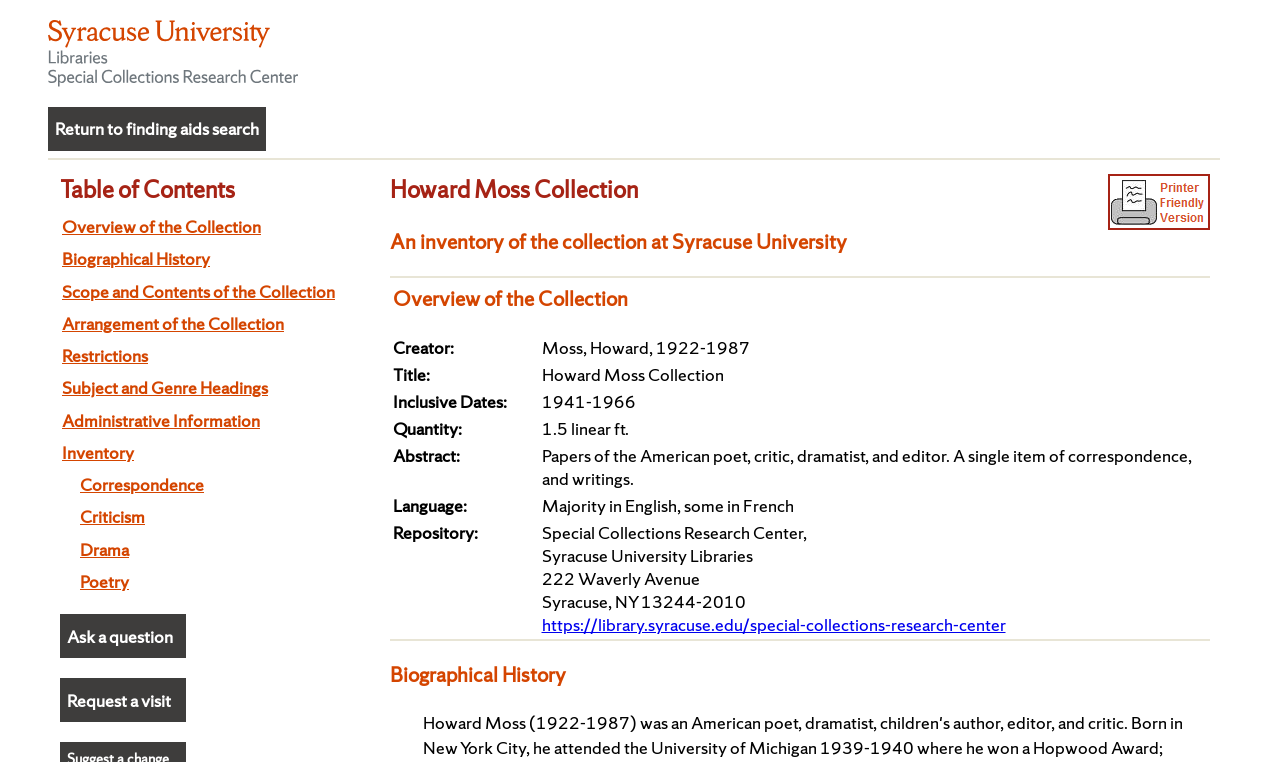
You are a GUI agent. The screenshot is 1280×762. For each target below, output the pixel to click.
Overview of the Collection (161, 226)
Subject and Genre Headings (165, 387)
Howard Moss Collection (514, 189)
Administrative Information (161, 420)
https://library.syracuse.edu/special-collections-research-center (774, 624)
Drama (104, 549)
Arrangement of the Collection (173, 323)
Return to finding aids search (157, 128)
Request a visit (119, 700)
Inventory (98, 452)
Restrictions (105, 355)
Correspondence (142, 484)
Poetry (104, 581)
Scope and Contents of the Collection (198, 291)
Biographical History (136, 258)
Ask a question (120, 636)
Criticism (112, 516)
